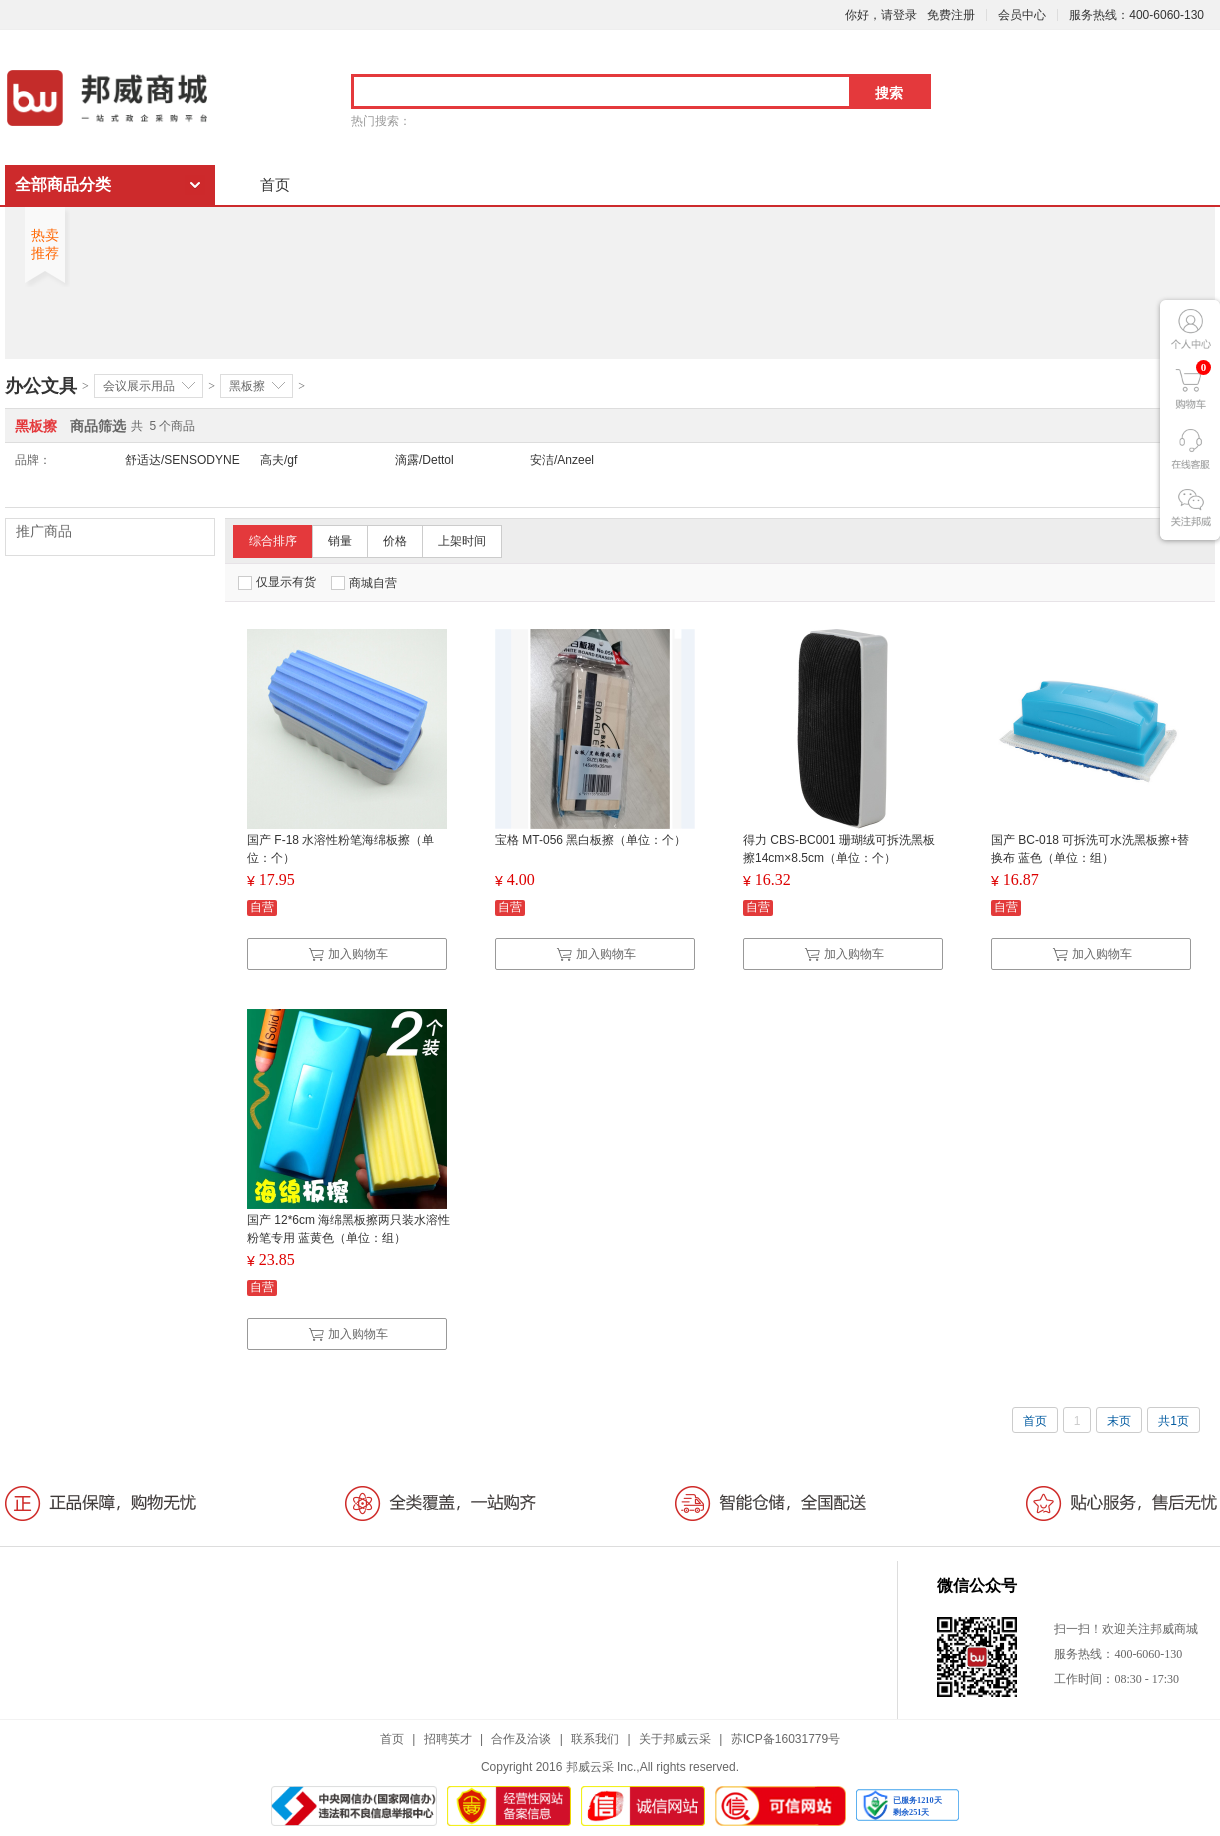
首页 (275, 184)
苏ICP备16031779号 (785, 1739)
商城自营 (364, 583)
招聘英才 (448, 1739)
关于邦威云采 (675, 1739)
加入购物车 (348, 954)
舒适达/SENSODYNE (182, 460)
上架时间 (462, 541)
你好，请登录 (881, 15)
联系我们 (595, 1739)
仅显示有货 (277, 582)
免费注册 (951, 15)
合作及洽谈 (521, 1739)
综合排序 (273, 541)
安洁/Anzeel (562, 460)
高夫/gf (278, 460)
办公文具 (41, 386)
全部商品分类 (63, 184)
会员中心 (1022, 15)
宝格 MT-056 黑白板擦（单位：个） (590, 840)
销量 (340, 541)
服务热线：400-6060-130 (1136, 15)
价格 (395, 541)
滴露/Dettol (424, 460)
